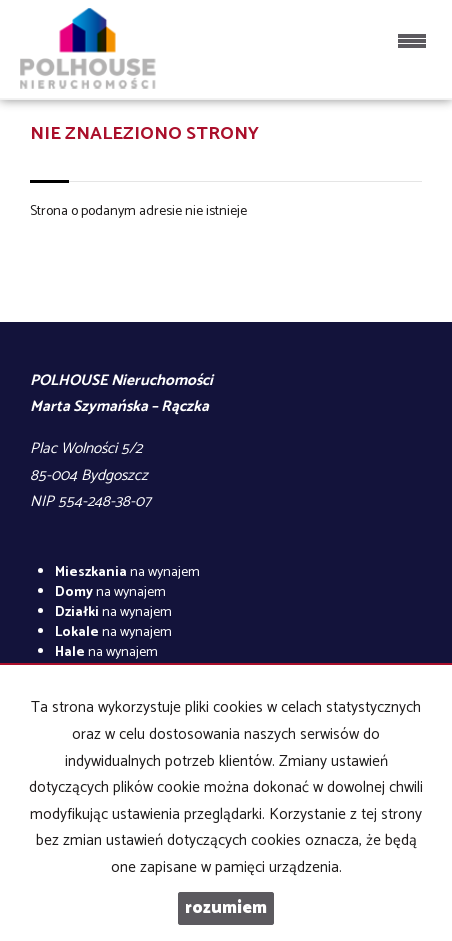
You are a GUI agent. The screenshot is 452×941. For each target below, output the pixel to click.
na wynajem (127, 572)
